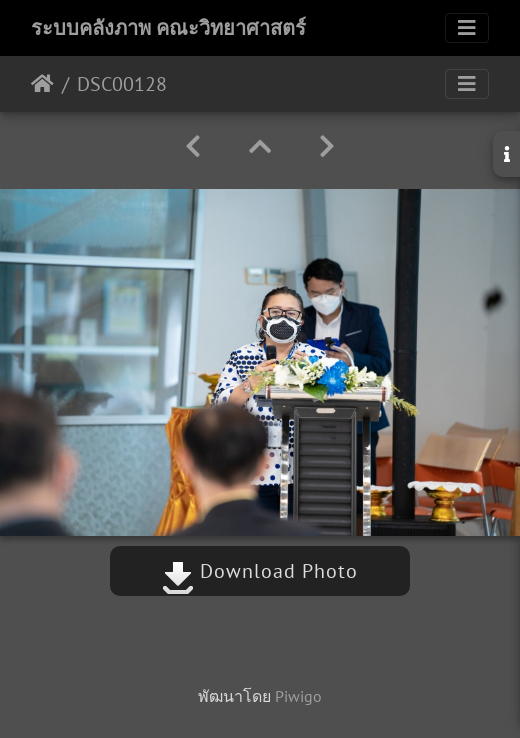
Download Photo (260, 571)
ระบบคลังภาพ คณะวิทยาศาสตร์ (168, 28)
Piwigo (298, 696)
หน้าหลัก (42, 84)
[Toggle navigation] (467, 28)
